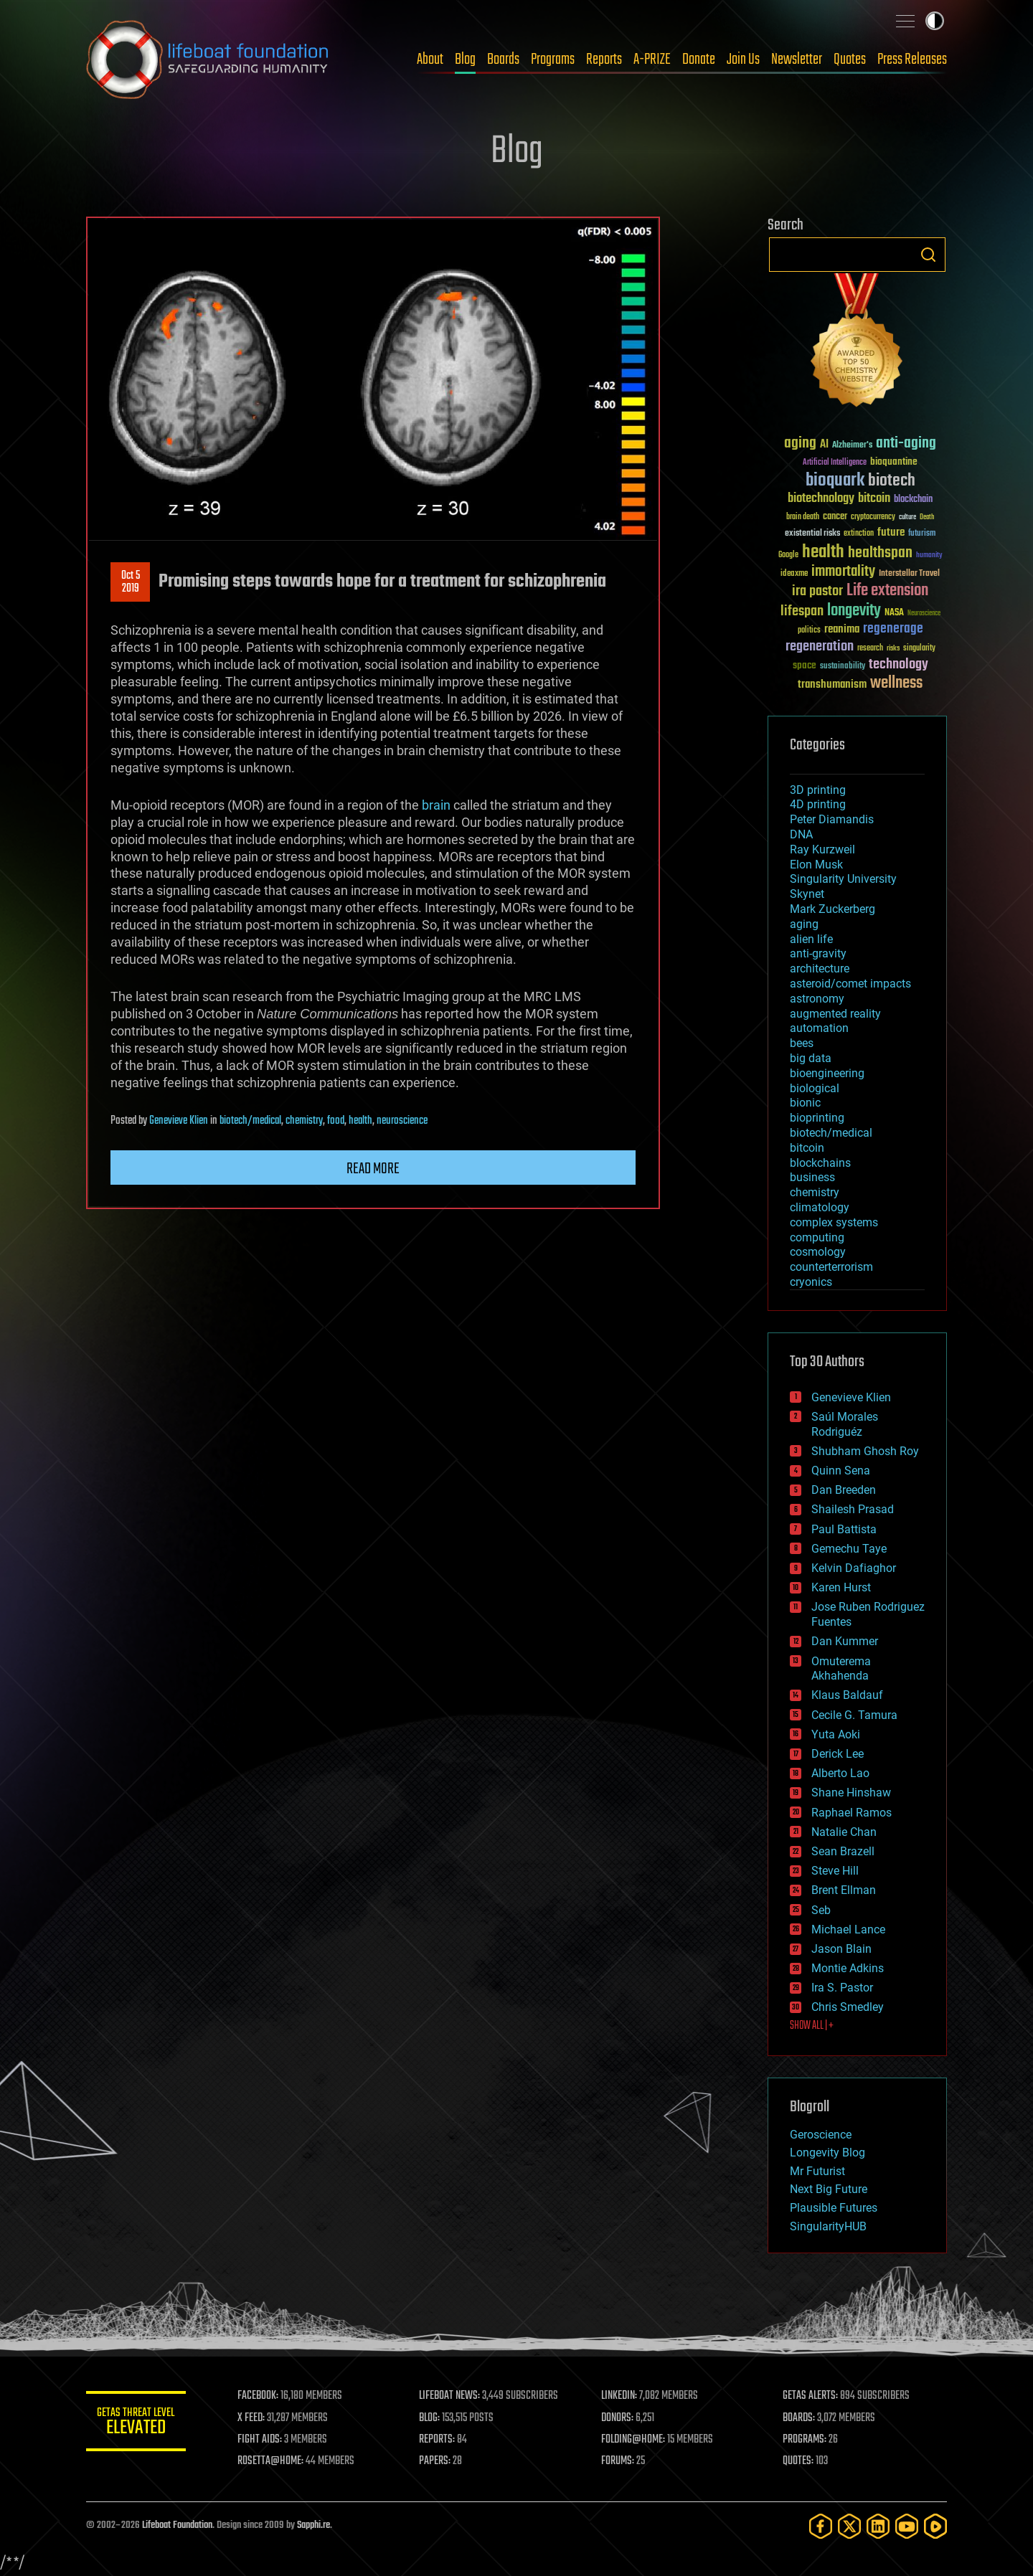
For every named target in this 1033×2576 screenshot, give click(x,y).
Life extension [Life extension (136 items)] (887, 591)
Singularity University (843, 879)
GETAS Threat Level (136, 2423)
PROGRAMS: (805, 2439)
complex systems (834, 1222)
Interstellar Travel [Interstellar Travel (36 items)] (909, 574)
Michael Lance (848, 1929)
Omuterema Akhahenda (841, 1668)
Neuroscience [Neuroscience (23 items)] (923, 614)
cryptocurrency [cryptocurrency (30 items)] (873, 517)
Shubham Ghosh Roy (865, 1451)
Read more (373, 1169)
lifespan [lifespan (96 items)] (802, 611)
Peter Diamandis (832, 819)
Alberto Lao (840, 1773)
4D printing (818, 804)
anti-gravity (818, 953)
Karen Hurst (841, 1587)
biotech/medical (250, 1121)
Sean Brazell (842, 1851)
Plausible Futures (833, 2208)
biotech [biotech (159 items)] (891, 481)
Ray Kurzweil (822, 849)
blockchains (820, 1163)
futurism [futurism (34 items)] (921, 534)
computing (817, 1237)
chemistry (304, 1121)
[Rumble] (935, 2526)
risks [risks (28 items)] (893, 648)
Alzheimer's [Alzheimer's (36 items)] (852, 445)
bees (801, 1043)
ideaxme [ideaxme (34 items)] (794, 574)
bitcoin (807, 1148)
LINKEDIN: (620, 2396)
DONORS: (618, 2418)
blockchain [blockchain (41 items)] (913, 500)
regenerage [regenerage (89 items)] (893, 629)
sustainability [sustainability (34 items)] (842, 667)
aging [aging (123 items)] (800, 444)
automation (819, 1028)
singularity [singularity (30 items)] (919, 648)
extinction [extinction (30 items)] (859, 534)
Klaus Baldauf (847, 1695)
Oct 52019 (130, 582)
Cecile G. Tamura (854, 1715)
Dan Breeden (843, 1490)
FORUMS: (618, 2461)
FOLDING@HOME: (634, 2439)
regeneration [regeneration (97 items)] (820, 646)
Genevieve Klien (178, 1121)
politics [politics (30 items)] (809, 630)
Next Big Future (828, 2189)
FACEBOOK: (258, 2396)
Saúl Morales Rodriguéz (844, 1424)
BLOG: (430, 2418)
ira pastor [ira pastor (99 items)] (817, 591)
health (360, 1121)
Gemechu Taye (849, 1548)
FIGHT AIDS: (260, 2439)
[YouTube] (906, 2526)
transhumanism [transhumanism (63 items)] (832, 684)
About (430, 59)
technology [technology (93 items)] (898, 665)
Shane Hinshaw (851, 1792)
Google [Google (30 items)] (788, 555)
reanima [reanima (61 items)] (841, 629)
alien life (811, 939)
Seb (821, 1910)
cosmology (818, 1252)
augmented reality (835, 1014)
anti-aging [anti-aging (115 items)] (906, 444)
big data (810, 1058)
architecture (819, 968)
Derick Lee (837, 1754)
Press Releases (912, 59)
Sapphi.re (313, 2525)
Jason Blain (841, 1949)
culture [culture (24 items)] (907, 517)
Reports (604, 59)
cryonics (811, 1282)
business (812, 1177)
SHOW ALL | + (812, 2026)
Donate (698, 59)
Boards (503, 59)
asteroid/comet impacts (850, 983)
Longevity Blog (827, 2152)
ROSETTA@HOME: (271, 2461)
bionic (805, 1102)
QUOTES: (798, 2461)
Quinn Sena (840, 1470)
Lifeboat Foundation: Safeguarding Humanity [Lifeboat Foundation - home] (208, 59)
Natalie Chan (844, 1832)
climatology (819, 1207)
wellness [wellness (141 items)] (896, 683)
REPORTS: (438, 2439)
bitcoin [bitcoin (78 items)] (874, 498)
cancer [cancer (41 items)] (835, 517)
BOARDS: (799, 2418)
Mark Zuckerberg (832, 909)
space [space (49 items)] (804, 665)
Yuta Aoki (835, 1734)
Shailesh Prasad (852, 1509)
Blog (465, 59)
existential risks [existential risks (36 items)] (812, 534)
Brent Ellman (843, 1890)
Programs (553, 59)
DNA (801, 834)
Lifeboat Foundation (177, 2525)
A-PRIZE (652, 59)
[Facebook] (820, 2526)
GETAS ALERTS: (811, 2396)
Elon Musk (816, 864)
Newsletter (796, 59)
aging (804, 924)
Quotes (850, 59)
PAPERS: (435, 2461)
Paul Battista (844, 1529)
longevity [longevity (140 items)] (854, 611)
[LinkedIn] (878, 2526)
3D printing (818, 790)
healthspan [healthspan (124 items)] (880, 553)
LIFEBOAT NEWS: (450, 2396)
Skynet (807, 894)
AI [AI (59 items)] (824, 445)
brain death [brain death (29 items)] (802, 517)
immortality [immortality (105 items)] (843, 571)
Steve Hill (835, 1870)
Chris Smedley (847, 2007)
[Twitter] (849, 2526)
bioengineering (827, 1073)
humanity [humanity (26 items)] (929, 555)
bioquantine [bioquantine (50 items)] (894, 461)
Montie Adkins (847, 1968)
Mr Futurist (817, 2171)
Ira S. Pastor (842, 1987)
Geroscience (821, 2134)
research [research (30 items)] (870, 648)
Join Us (743, 59)
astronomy (817, 998)
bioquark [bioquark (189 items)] (835, 480)
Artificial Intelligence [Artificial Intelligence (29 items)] (835, 463)
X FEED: (251, 2418)
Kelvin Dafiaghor (853, 1568)
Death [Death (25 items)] (927, 517)
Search (928, 254)
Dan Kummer (844, 1641)
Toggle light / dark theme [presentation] (934, 20)
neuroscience (402, 1121)
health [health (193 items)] (823, 552)
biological (814, 1088)
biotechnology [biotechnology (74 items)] (821, 498)
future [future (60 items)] (891, 532)
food (335, 1121)
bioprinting (817, 1117)
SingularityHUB (828, 2226)
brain (436, 805)
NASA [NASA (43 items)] (894, 613)
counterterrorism (831, 1267)
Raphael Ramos (851, 1812)
